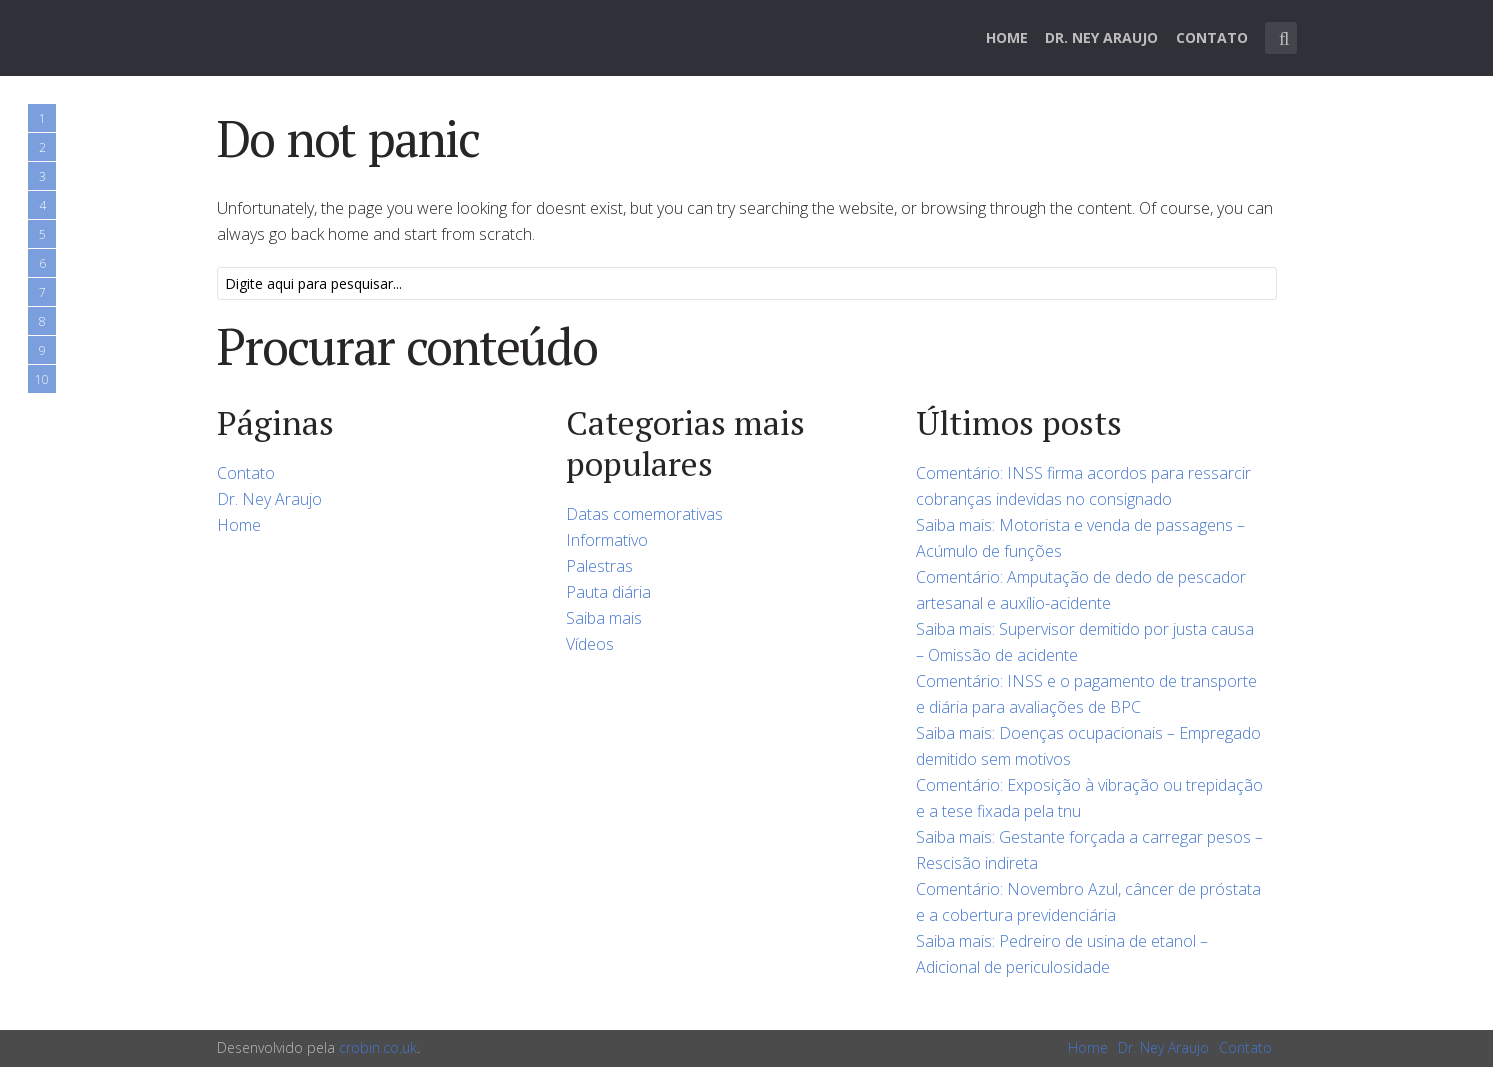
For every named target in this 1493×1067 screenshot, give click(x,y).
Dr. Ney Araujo (1101, 37)
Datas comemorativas (644, 514)
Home (1007, 37)
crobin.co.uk (378, 1047)
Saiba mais (604, 618)
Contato (1212, 37)
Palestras (599, 566)
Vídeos (590, 644)
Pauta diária (608, 592)
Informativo (607, 540)
